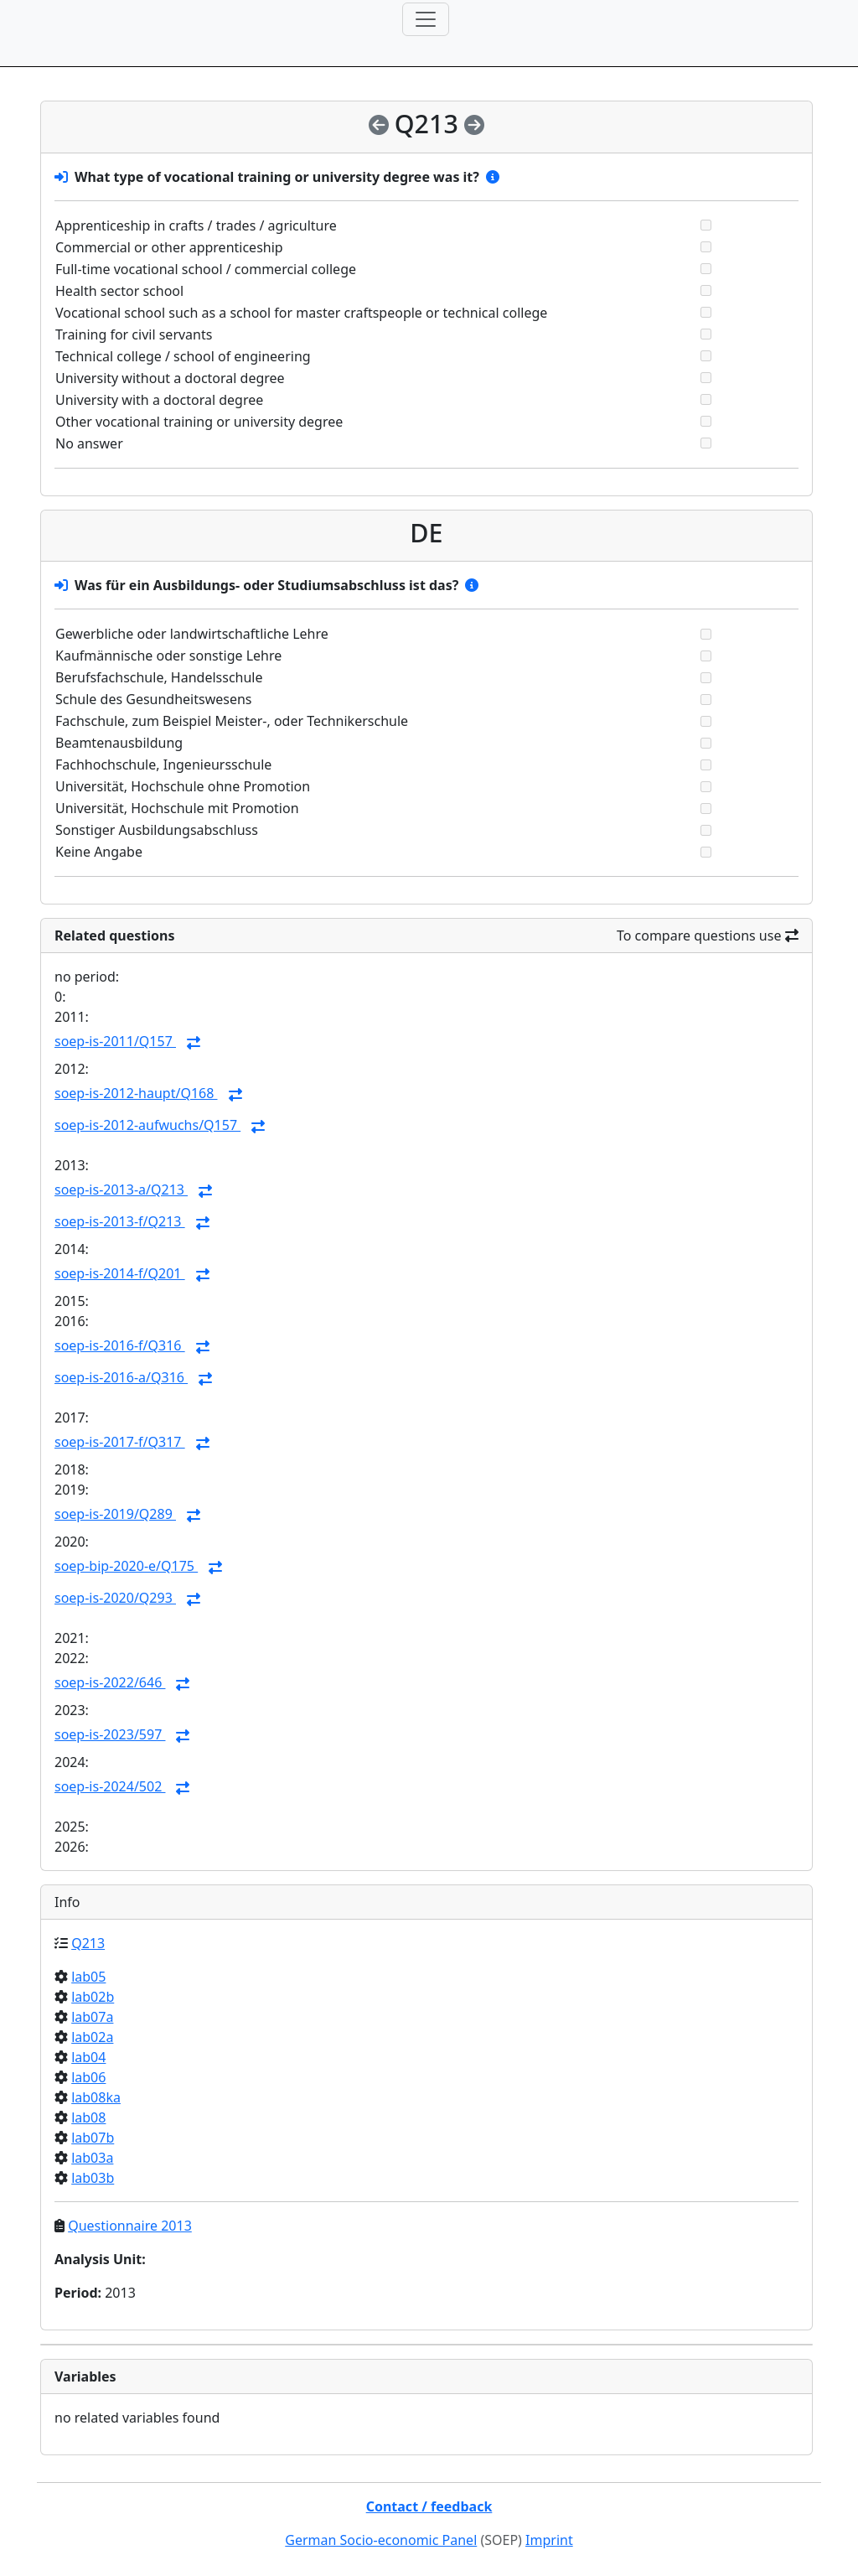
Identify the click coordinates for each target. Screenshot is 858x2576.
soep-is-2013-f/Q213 (119, 1221)
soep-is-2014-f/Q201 (119, 1273)
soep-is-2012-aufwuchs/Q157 (147, 1125)
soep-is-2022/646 (109, 1682)
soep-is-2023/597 (109, 1734)
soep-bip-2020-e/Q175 (126, 1566)
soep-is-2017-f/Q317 (119, 1442)
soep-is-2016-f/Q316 (119, 1345)
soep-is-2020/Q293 (115, 1598)
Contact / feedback (429, 2506)
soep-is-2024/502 (109, 1786)
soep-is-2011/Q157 (115, 1041)
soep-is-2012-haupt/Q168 (136, 1093)
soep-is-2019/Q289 (115, 1514)
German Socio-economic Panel (381, 2540)
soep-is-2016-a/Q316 (121, 1377)
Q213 (88, 1943)
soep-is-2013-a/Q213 (121, 1189)
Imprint (549, 2540)
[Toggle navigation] (425, 19)
